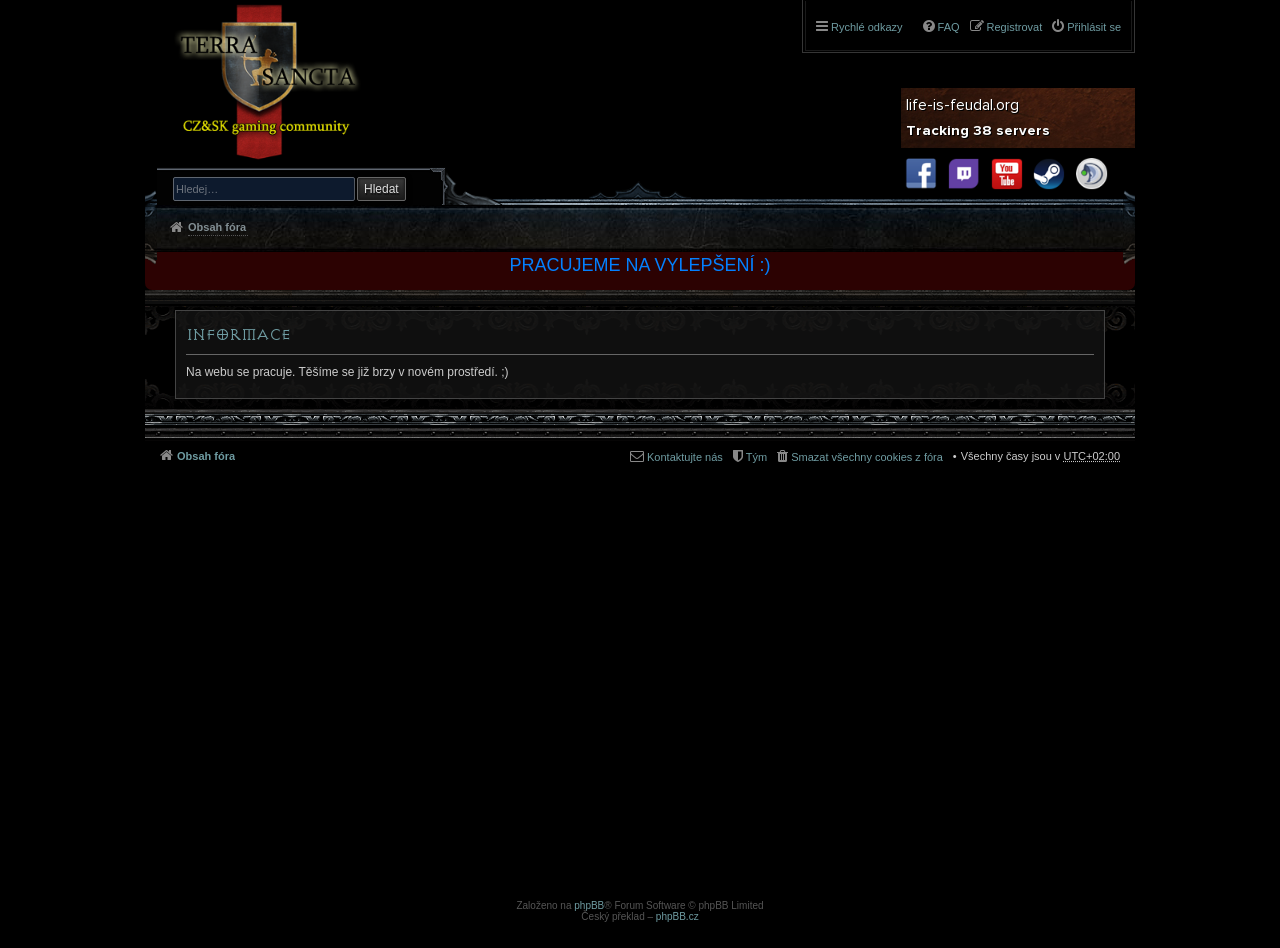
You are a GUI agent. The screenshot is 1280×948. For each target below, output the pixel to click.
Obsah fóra (217, 227)
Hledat (381, 189)
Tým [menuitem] (756, 457)
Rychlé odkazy (867, 27)
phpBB (589, 905)
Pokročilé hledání (421, 188)
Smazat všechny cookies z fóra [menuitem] (867, 457)
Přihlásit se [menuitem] (1094, 27)
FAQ (949, 27)
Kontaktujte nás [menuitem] (685, 457)
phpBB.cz (677, 916)
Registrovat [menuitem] (1015, 27)
